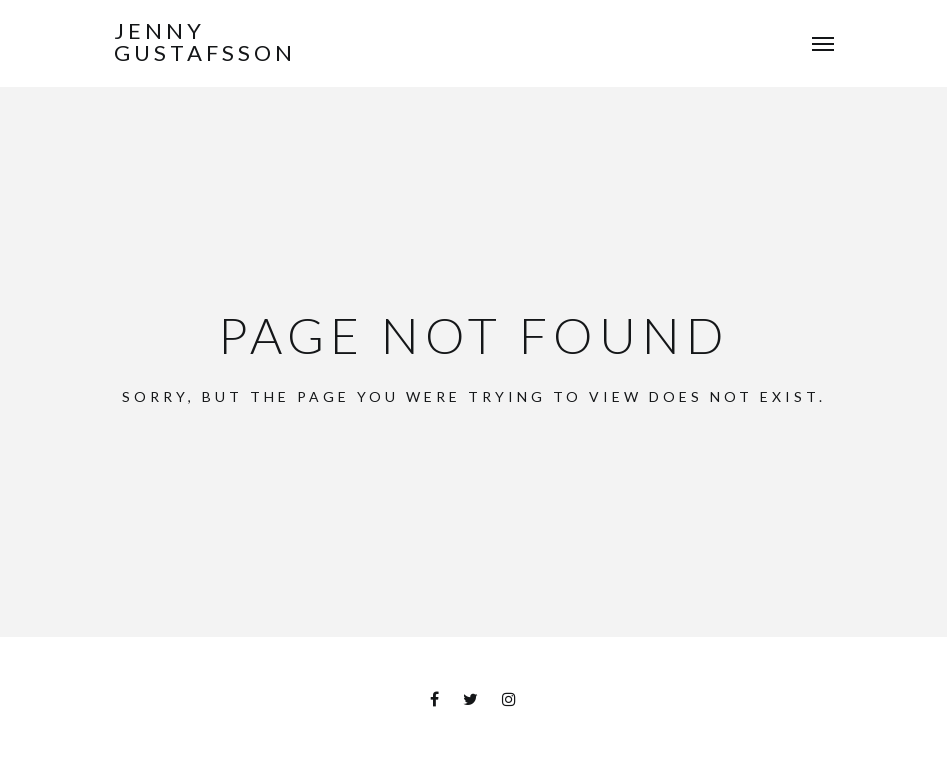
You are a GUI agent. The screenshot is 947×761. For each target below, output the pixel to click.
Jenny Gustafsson (205, 42)
